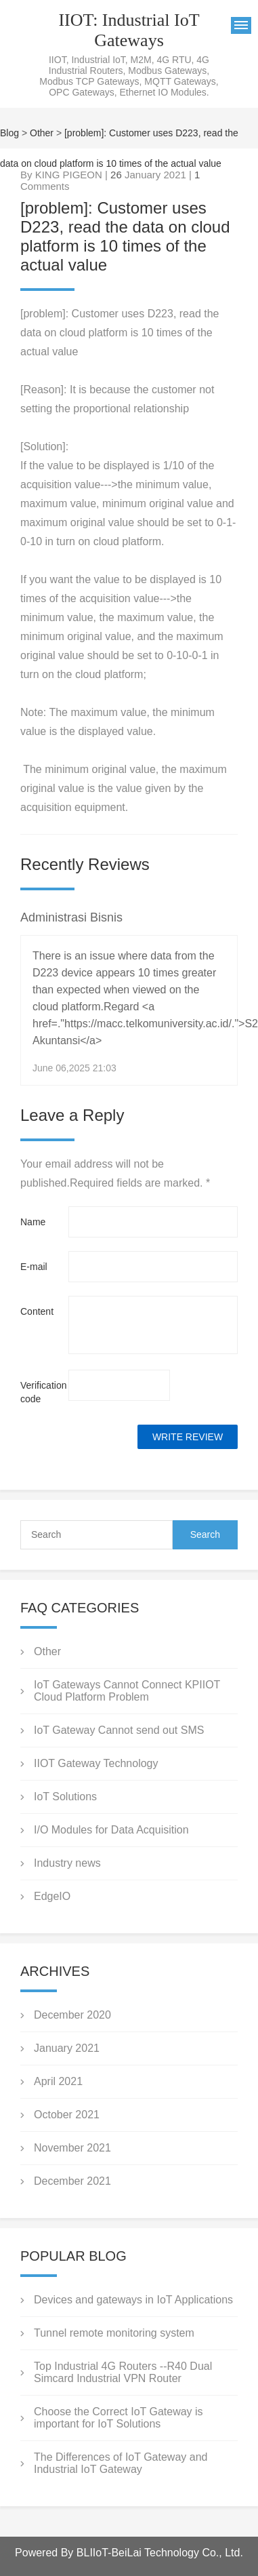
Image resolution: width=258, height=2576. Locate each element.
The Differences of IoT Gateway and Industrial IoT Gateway (120, 2463)
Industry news (67, 1863)
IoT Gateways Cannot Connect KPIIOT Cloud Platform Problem (127, 1691)
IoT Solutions (65, 1796)
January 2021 (67, 2048)
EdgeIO (52, 1896)
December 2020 (72, 2015)
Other (41, 132)
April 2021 (58, 2081)
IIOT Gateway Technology (96, 1763)
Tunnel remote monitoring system (114, 2333)
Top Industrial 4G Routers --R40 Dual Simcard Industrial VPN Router (123, 2372)
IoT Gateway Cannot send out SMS (119, 1730)
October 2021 (67, 2114)
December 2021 (72, 2181)
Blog (9, 132)
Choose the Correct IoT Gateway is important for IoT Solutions (118, 2418)
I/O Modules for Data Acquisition (111, 1830)
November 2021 (72, 2148)
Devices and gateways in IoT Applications (133, 2299)
